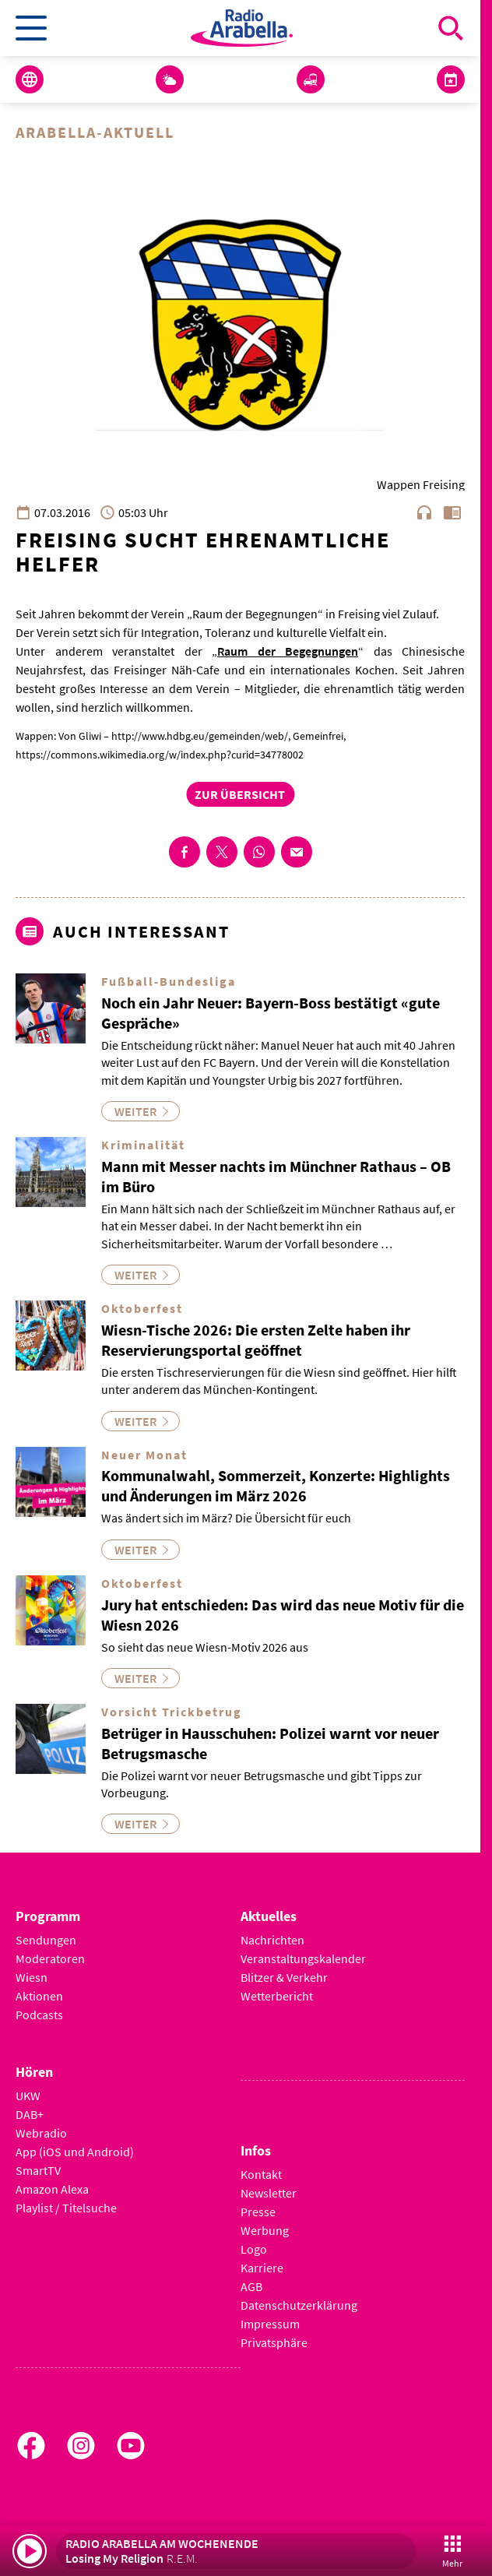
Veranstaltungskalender (303, 1958)
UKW (28, 2095)
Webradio (41, 2133)
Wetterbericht (277, 1996)
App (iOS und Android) (75, 2151)
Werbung (265, 2230)
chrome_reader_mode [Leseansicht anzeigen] (452, 512)
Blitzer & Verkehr (284, 1977)
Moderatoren (50, 1958)
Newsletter (269, 2193)
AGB (251, 2286)
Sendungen (46, 1940)
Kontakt (261, 2174)
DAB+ (30, 2114)
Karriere (262, 2267)
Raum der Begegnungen (287, 651)
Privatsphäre (274, 2342)
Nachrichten (272, 1940)
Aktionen (39, 1996)
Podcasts (39, 2014)
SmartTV (38, 2170)
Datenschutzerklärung (299, 2305)
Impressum (270, 2323)
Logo (254, 2249)
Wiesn (31, 1977)
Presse (258, 2211)
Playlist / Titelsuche (66, 2207)
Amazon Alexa (52, 2189)
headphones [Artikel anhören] (424, 512)
